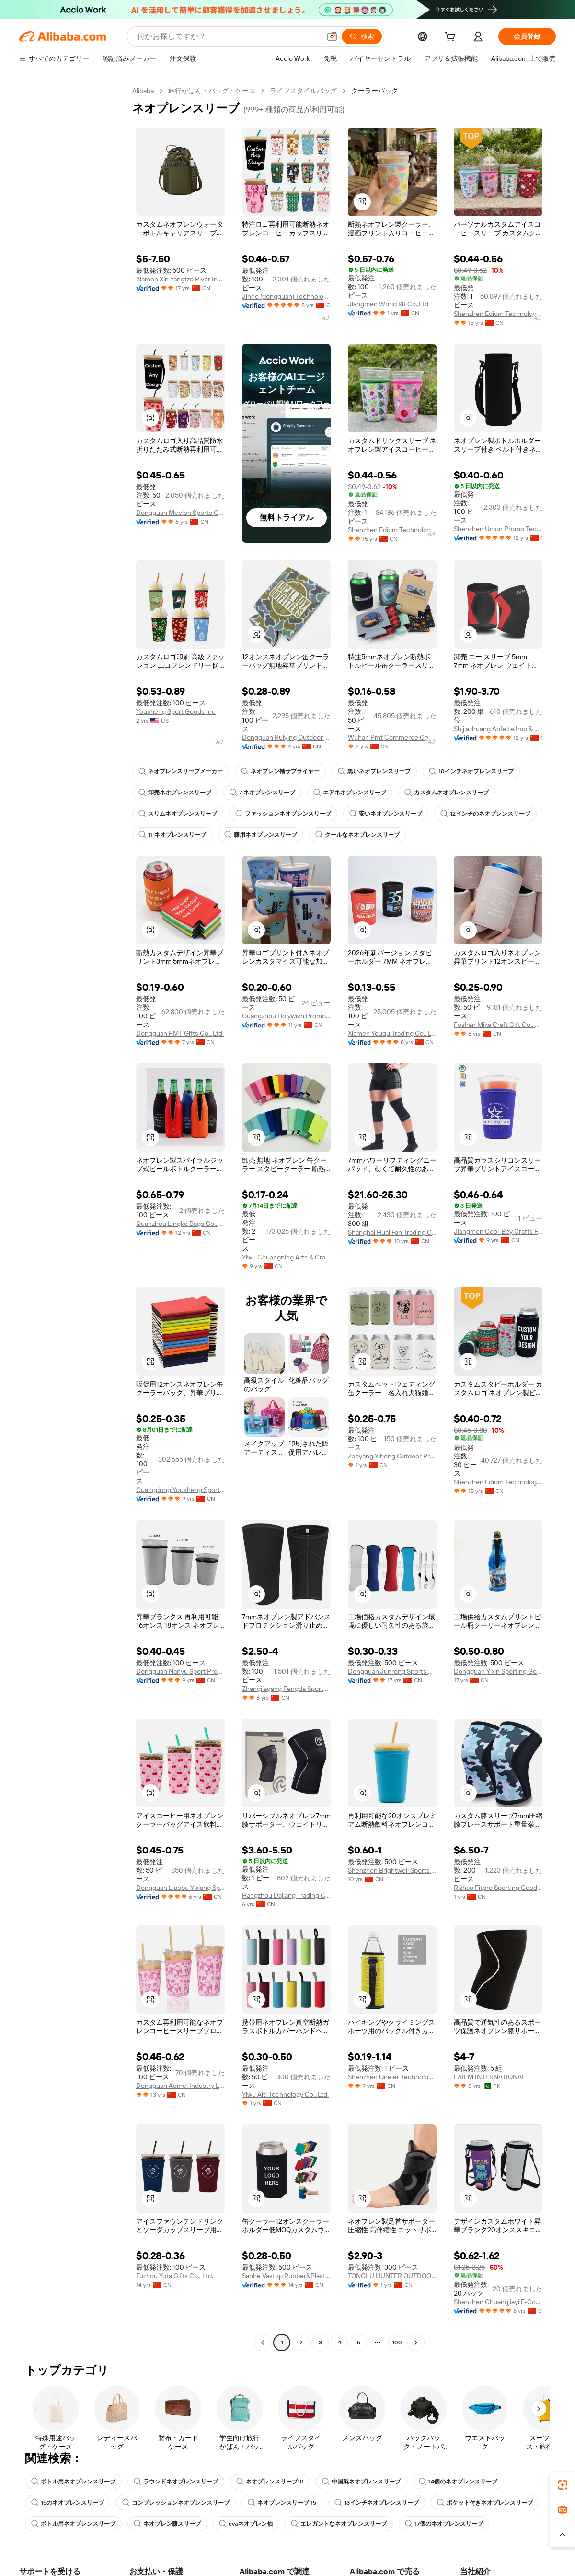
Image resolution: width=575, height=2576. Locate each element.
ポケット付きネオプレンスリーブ (485, 2502)
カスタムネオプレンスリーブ (446, 792)
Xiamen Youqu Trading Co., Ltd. (392, 1033)
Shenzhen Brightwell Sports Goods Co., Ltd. (392, 1870)
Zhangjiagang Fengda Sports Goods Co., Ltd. (286, 1688)
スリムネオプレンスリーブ (177, 813)
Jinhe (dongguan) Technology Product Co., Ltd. (286, 296)
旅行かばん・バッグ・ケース (211, 90)
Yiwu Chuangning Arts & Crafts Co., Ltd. (286, 1257)
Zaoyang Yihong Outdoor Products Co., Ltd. (392, 1456)
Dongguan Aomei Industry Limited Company (180, 2085)
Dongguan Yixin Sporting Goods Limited (498, 1671)
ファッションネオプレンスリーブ (283, 813)
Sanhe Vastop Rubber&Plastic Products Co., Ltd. (286, 2276)
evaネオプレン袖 (246, 2524)
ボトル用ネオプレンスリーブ (73, 2481)
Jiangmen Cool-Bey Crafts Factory (498, 1231)
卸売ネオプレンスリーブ (174, 792)
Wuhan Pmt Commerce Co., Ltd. (392, 737)
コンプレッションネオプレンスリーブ (176, 2502)
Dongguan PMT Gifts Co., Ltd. (180, 1033)
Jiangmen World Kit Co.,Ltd (388, 304)
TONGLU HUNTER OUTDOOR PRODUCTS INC (392, 2276)
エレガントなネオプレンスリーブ (339, 2524)
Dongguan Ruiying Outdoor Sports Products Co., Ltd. (286, 737)
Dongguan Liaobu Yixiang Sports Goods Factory (180, 1887)
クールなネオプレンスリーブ (357, 835)
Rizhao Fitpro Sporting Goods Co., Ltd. (498, 1887)
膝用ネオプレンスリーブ (260, 835)
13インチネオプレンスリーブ (376, 2502)
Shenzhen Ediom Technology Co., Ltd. (498, 313)
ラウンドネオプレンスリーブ (176, 2481)
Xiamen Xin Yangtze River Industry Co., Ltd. (180, 279)
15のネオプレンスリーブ (67, 2502)
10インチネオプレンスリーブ (471, 771)
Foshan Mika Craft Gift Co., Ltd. (498, 1024)
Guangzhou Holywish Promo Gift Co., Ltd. (286, 1016)
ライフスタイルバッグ (303, 90)
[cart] (452, 38)
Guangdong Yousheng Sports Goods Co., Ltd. (180, 1489)
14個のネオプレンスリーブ (458, 2481)
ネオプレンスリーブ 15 (282, 2502)
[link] (562, 2484)
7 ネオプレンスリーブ (262, 792)
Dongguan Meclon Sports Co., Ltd (180, 512)
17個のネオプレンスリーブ (444, 2524)
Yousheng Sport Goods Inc (176, 711)
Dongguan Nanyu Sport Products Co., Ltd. (180, 1671)
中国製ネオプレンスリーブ (361, 2481)
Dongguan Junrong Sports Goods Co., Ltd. (392, 1671)
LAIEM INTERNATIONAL (490, 2077)
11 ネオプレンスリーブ (172, 835)
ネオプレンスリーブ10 (270, 2481)
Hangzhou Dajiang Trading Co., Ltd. (286, 1895)
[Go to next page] (416, 2342)
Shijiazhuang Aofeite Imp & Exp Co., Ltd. (498, 729)
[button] (362, 201)
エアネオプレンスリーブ (349, 792)
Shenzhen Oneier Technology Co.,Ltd (392, 2077)
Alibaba (143, 90)
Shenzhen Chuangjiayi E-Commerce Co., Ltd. (498, 2302)
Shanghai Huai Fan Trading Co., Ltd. (392, 1232)
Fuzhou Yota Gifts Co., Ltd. (174, 2276)
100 (397, 2342)
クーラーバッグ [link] (374, 90)
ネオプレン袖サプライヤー (280, 771)
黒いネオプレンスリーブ (374, 771)
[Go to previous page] (262, 2342)
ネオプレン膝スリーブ (167, 2524)
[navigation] (73, 1218)
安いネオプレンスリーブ (385, 813)
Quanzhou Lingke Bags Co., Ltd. (180, 1223)
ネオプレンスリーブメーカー (180, 771)
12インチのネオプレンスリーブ (485, 813)
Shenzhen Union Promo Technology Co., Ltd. (498, 529)
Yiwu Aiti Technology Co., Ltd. (285, 2094)
